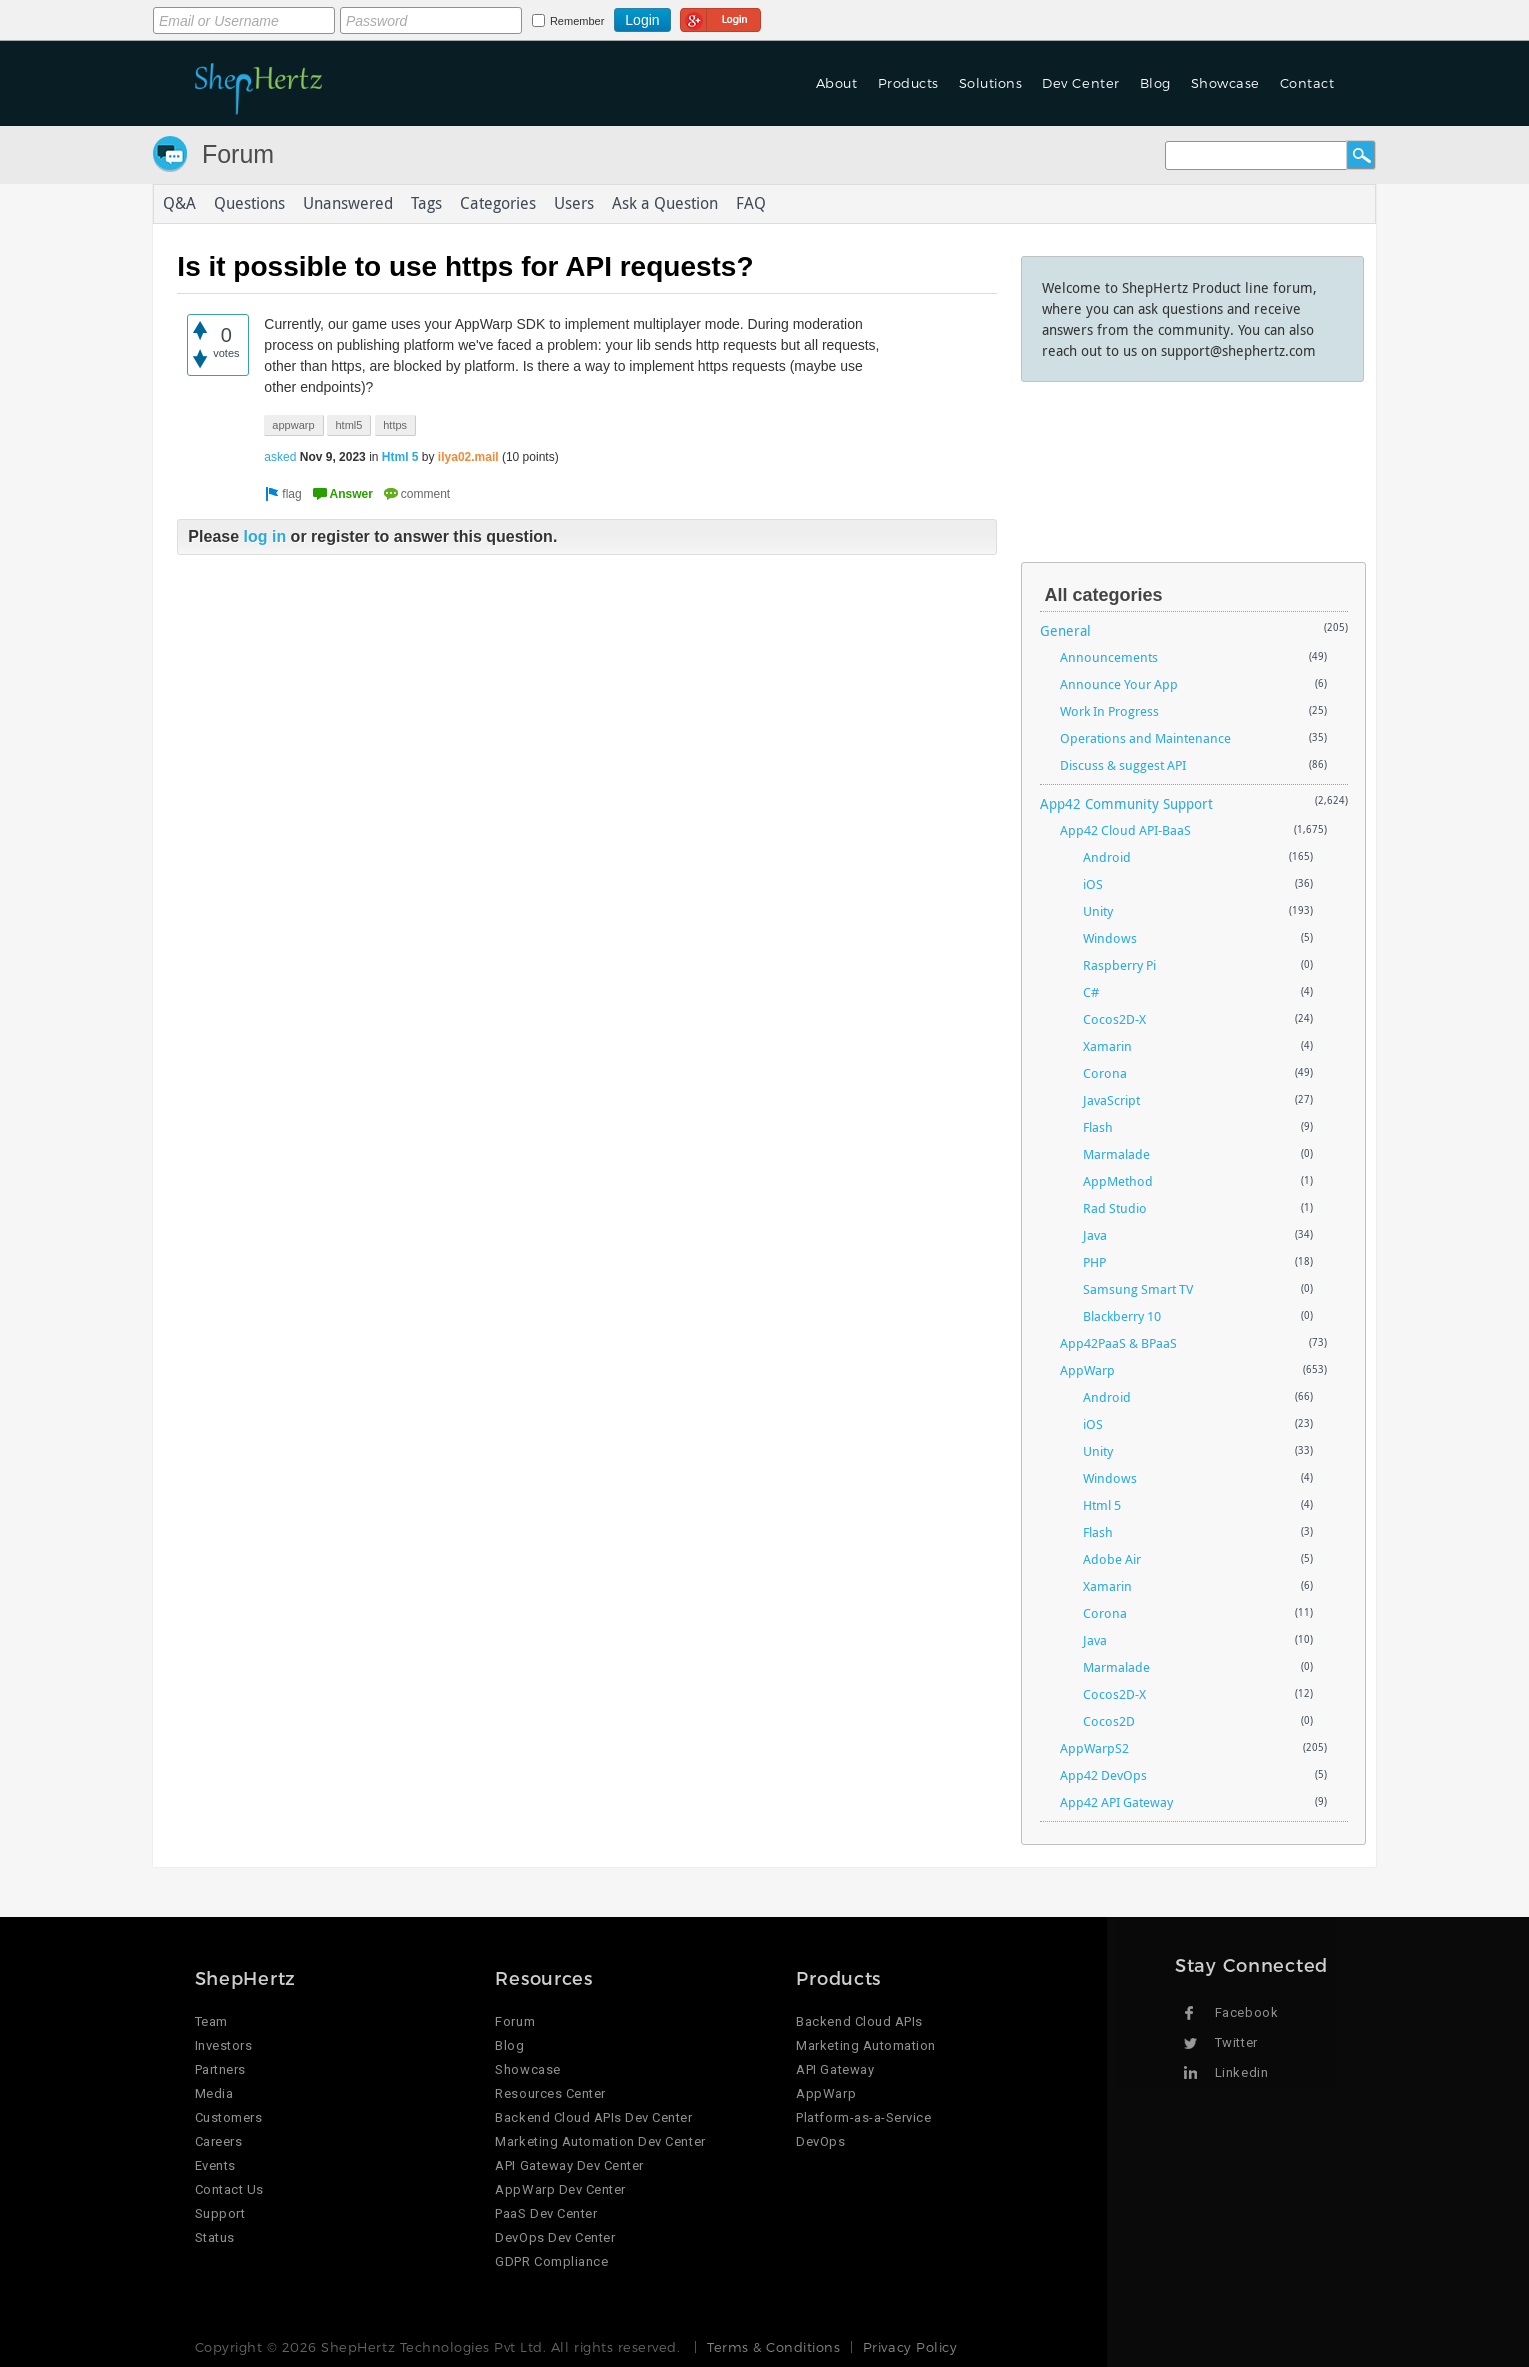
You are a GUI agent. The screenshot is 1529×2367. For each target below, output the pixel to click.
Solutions (991, 83)
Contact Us (229, 2189)
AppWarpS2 (1094, 1748)
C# (1091, 992)
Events (215, 2165)
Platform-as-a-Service (863, 2117)
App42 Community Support (1126, 803)
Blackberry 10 (1122, 1316)
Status (215, 2237)
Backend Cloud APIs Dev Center (593, 2117)
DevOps (820, 2141)
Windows (1110, 938)
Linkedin (1241, 2072)
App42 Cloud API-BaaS (1125, 830)
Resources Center (550, 2093)
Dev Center (1080, 83)
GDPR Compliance (551, 2261)
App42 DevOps (1103, 1775)
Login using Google (720, 17)
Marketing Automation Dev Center (600, 2141)
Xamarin (1107, 1046)
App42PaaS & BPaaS (1118, 1343)
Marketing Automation (865, 2045)
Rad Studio (1115, 1208)
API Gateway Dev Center (569, 2165)
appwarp (293, 425)
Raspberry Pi (1119, 965)
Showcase (1225, 83)
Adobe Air (1112, 1559)
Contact (1307, 83)
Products (908, 83)
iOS (1093, 884)
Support (220, 2213)
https (395, 425)
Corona (1105, 1073)
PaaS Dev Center (546, 2213)
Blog (1155, 83)
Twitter (1236, 2042)
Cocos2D (1109, 1721)
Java (1095, 1235)
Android (1107, 857)
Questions (249, 204)
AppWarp (1087, 1370)
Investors (224, 2045)
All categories (1104, 595)
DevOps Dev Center (555, 2237)
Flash (1098, 1127)
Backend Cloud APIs (859, 2021)
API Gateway (835, 2069)
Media (214, 2093)
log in (265, 537)
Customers (229, 2117)
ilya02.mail (468, 457)
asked (280, 457)
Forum (238, 154)
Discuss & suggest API (1123, 765)
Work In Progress (1109, 711)
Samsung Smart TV (1138, 1289)
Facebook (1246, 2012)
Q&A (179, 204)
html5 (348, 425)
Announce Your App (1119, 684)
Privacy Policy (910, 2347)
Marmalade (1116, 1154)
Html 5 (400, 457)
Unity (1098, 911)
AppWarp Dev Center (560, 2189)
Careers (219, 2141)
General (1065, 630)
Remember (577, 21)
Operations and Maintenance (1145, 738)
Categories (498, 204)
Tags (426, 204)
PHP (1094, 1262)
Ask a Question (665, 204)
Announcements (1109, 657)
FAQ (751, 204)
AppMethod (1118, 1181)
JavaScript (1111, 1100)
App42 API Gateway (1116, 1802)
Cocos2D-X (1114, 1019)
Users (574, 204)
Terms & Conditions (773, 2347)
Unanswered (348, 204)
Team (211, 2021)
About (837, 83)
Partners (220, 2069)
